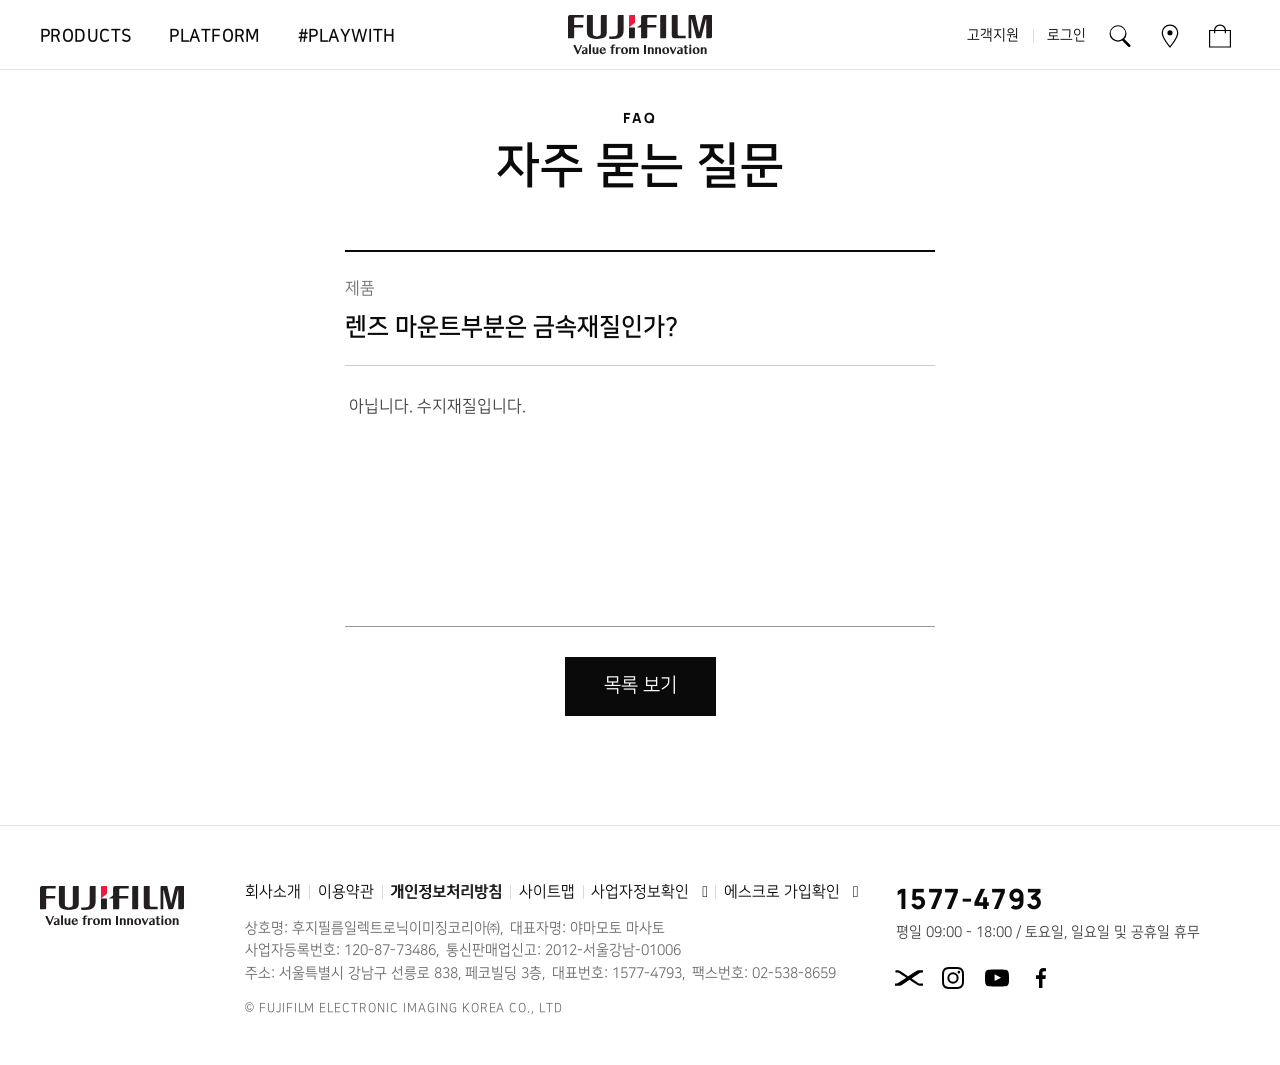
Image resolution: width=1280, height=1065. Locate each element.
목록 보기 (640, 685)
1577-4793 (970, 898)
